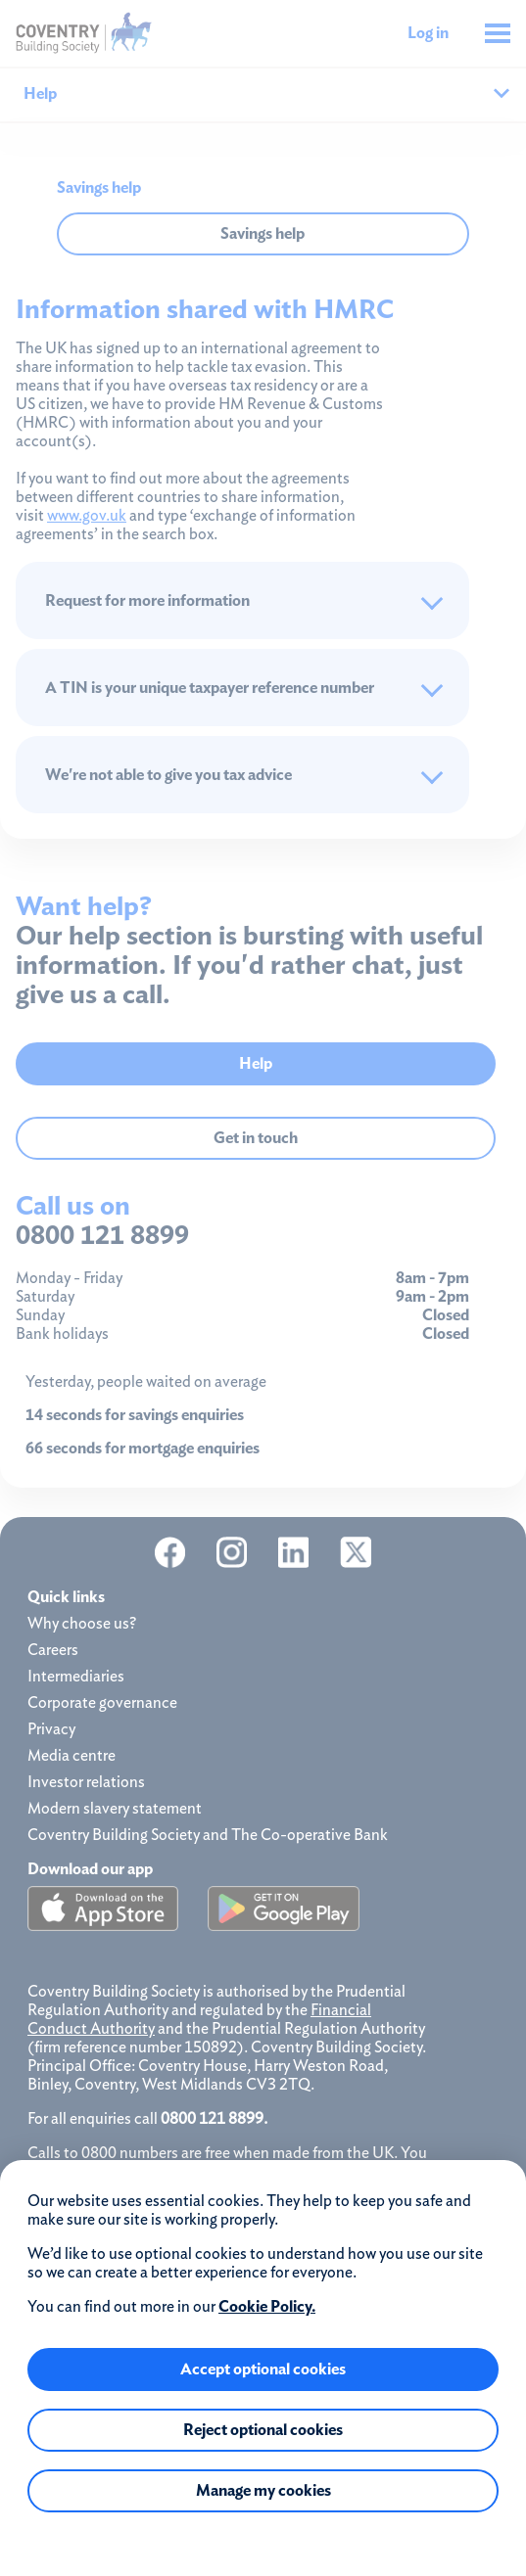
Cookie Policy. (266, 2306)
